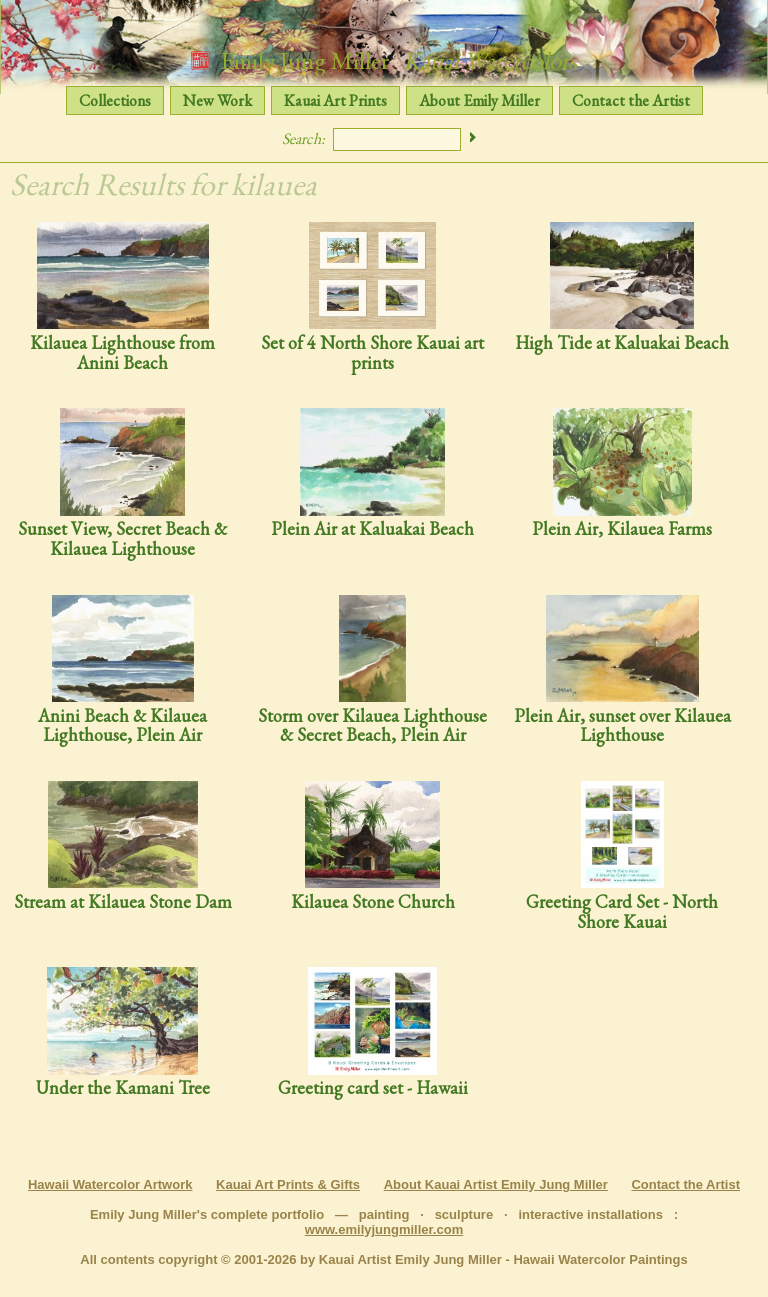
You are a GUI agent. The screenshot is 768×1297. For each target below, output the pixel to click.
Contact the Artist (631, 100)
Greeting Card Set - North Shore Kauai (622, 856)
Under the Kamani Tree (123, 1032)
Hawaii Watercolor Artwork (110, 1184)
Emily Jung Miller (383, 60)
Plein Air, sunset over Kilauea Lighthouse (622, 670)
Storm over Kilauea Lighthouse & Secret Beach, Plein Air (372, 670)
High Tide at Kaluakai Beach (622, 287)
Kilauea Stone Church (373, 846)
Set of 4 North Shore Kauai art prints (372, 297)
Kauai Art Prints (335, 100)
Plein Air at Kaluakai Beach (372, 473)
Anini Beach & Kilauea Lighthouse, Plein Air (122, 670)
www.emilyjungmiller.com (384, 1229)
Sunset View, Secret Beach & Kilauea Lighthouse (122, 483)
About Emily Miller (479, 100)
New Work (217, 100)
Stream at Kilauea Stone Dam (123, 846)
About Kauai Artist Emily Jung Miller (496, 1184)
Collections (115, 100)
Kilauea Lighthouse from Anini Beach (122, 297)
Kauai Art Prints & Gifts (288, 1184)
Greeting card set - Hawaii (373, 1032)
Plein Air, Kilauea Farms (622, 473)
